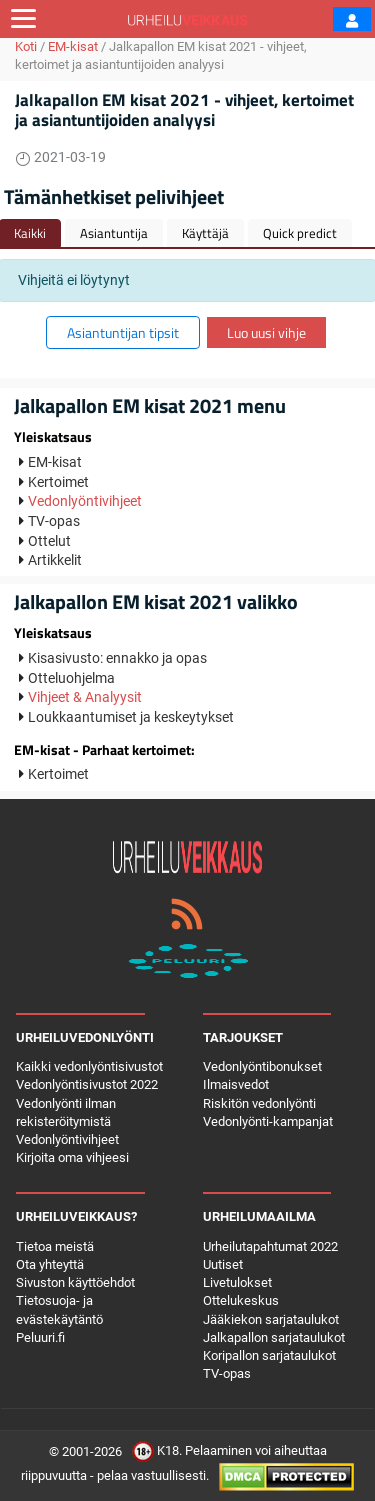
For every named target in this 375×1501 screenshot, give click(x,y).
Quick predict (300, 233)
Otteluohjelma (71, 678)
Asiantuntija (114, 233)
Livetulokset (237, 1282)
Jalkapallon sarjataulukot (274, 1337)
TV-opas (54, 521)
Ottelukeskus (241, 1300)
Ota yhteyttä (50, 1264)
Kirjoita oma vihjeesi (72, 1157)
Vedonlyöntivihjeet (85, 501)
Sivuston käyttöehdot (75, 1282)
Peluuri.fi (40, 1337)
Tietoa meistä (55, 1246)
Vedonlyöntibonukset (262, 1066)
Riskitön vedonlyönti (259, 1103)
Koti (26, 46)
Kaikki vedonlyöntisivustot (89, 1066)
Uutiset (223, 1264)
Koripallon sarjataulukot (269, 1355)
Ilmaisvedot (236, 1084)
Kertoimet (58, 482)
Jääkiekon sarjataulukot (271, 1319)
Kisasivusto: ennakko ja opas (117, 658)
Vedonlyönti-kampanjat (268, 1121)
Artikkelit (55, 560)
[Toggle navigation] (23, 19)
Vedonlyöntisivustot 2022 (87, 1084)
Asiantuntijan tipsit (123, 332)
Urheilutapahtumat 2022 (270, 1246)
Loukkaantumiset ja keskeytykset (131, 717)
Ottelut (49, 541)
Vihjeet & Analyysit (85, 697)
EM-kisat (73, 46)
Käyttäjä (205, 233)
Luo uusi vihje (266, 332)
